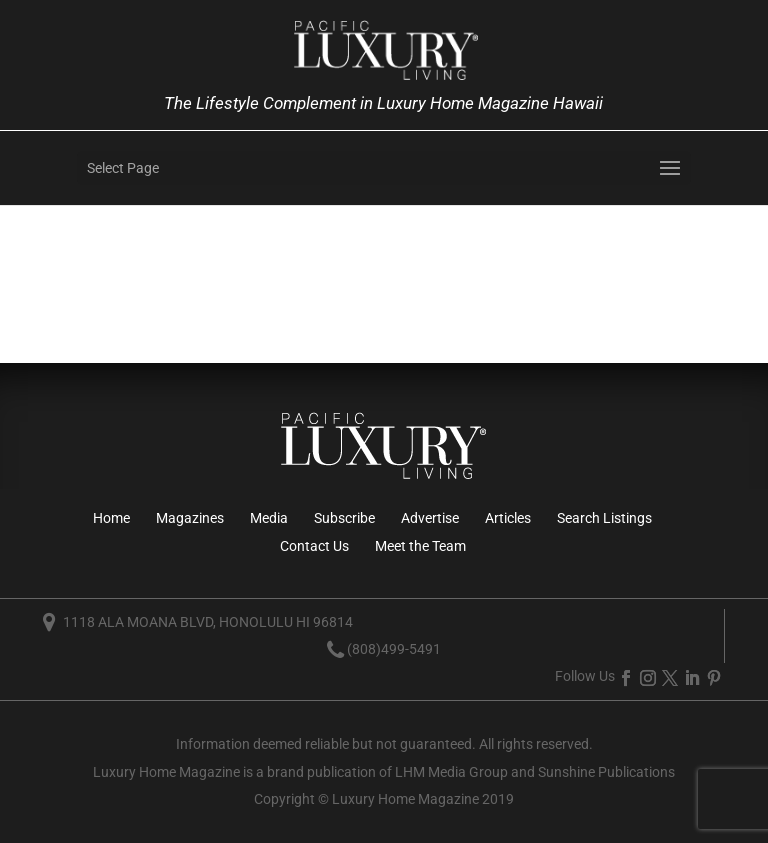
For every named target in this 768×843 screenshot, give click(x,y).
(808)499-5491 (394, 649)
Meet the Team (420, 546)
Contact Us (314, 546)
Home (111, 518)
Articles (508, 518)
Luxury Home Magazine (166, 772)
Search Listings (604, 518)
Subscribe (344, 518)
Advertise (430, 518)
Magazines (190, 518)
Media (269, 518)
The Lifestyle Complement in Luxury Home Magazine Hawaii (383, 103)
